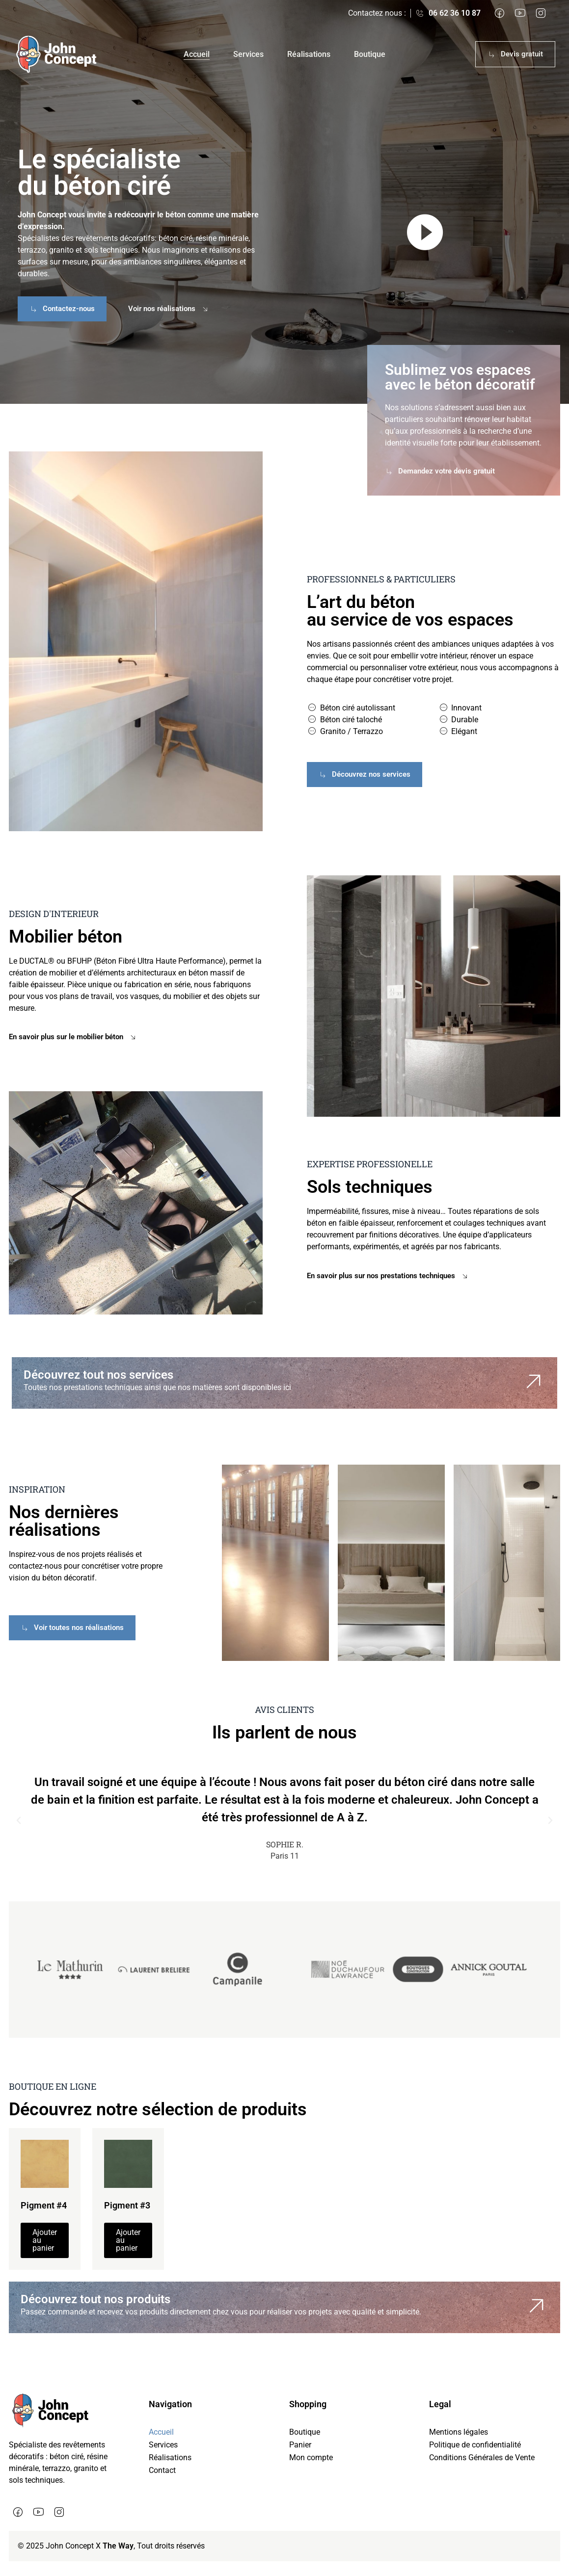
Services (248, 54)
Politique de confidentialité (475, 2444)
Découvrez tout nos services (98, 1375)
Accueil (197, 54)
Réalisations (308, 54)
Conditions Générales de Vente (482, 2457)
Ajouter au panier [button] (44, 2240)
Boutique (369, 54)
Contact (162, 2470)
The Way (118, 2545)
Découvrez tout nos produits (95, 2299)
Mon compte (311, 2457)
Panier (300, 2444)
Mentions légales (458, 2432)
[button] (19, 1820)
